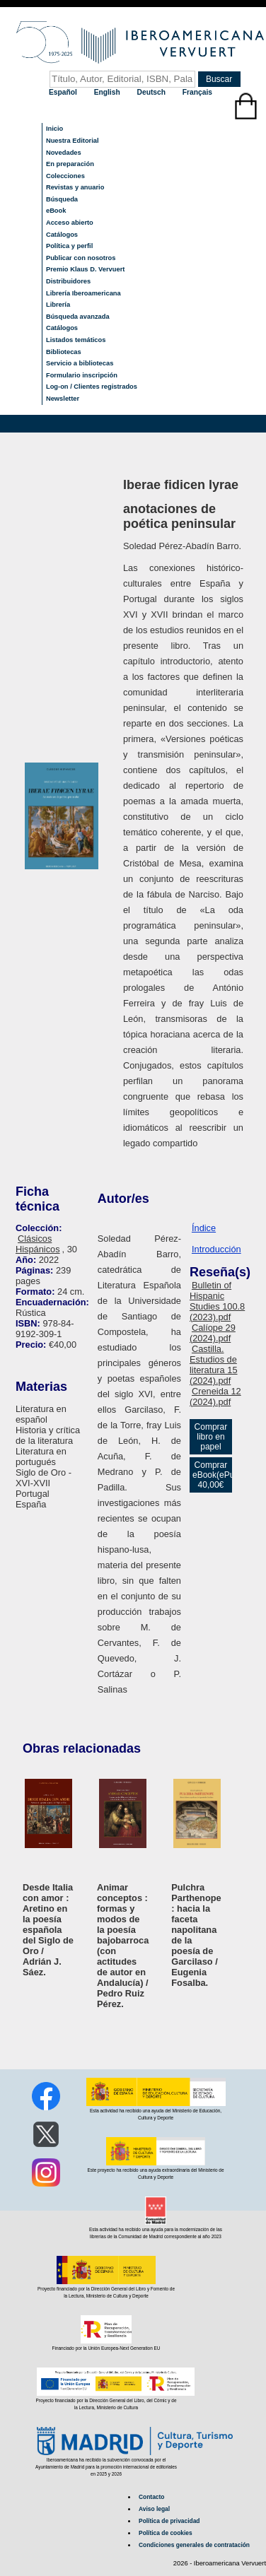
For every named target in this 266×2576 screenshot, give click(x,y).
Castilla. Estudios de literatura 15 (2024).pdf (214, 1364)
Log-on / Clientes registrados (91, 386)
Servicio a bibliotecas (79, 363)
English (108, 92)
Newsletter (62, 398)
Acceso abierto (69, 222)
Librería (58, 304)
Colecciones (65, 176)
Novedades (63, 152)
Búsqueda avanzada (78, 316)
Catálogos (62, 234)
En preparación (70, 163)
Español (64, 92)
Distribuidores (68, 281)
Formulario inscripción (81, 375)
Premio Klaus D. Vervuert (85, 269)
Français (197, 92)
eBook (56, 210)
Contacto (151, 2496)
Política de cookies (165, 2532)
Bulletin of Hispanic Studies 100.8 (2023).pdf (217, 1301)
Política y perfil (69, 245)
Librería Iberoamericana (83, 293)
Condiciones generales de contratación (194, 2544)
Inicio (54, 128)
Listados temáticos (76, 339)
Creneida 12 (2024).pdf (215, 1396)
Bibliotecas (63, 351)
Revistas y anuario (75, 187)
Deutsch (152, 92)
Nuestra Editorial (72, 140)
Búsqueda (62, 199)
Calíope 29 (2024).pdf (213, 1332)
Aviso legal (154, 2508)
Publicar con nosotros (80, 257)
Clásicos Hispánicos (38, 1243)
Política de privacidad (169, 2520)
